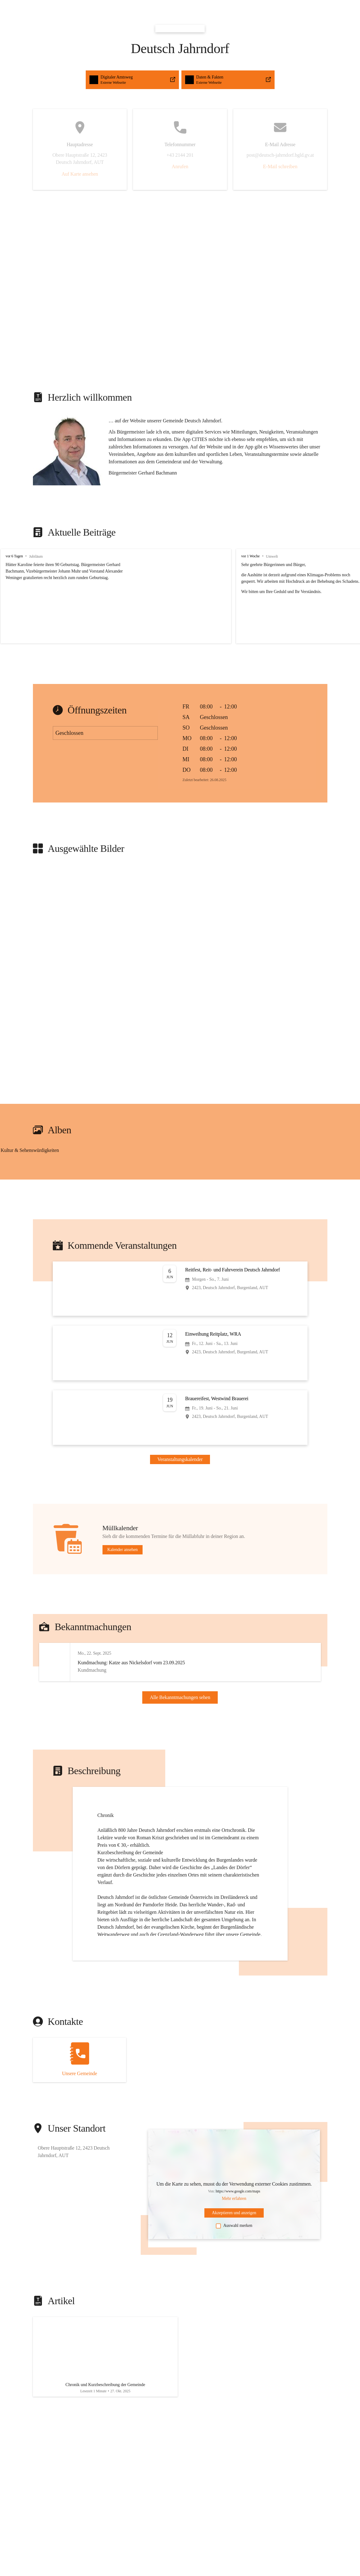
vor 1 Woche (233, 556)
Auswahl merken (234, 2252)
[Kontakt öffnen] (79, 2087)
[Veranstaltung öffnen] (180, 1288)
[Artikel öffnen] (105, 2387)
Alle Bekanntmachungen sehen (180, 1710)
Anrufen (180, 166)
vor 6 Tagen (14, 556)
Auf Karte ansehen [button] (80, 174)
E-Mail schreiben (280, 166)
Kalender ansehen (122, 1549)
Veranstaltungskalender (180, 1459)
